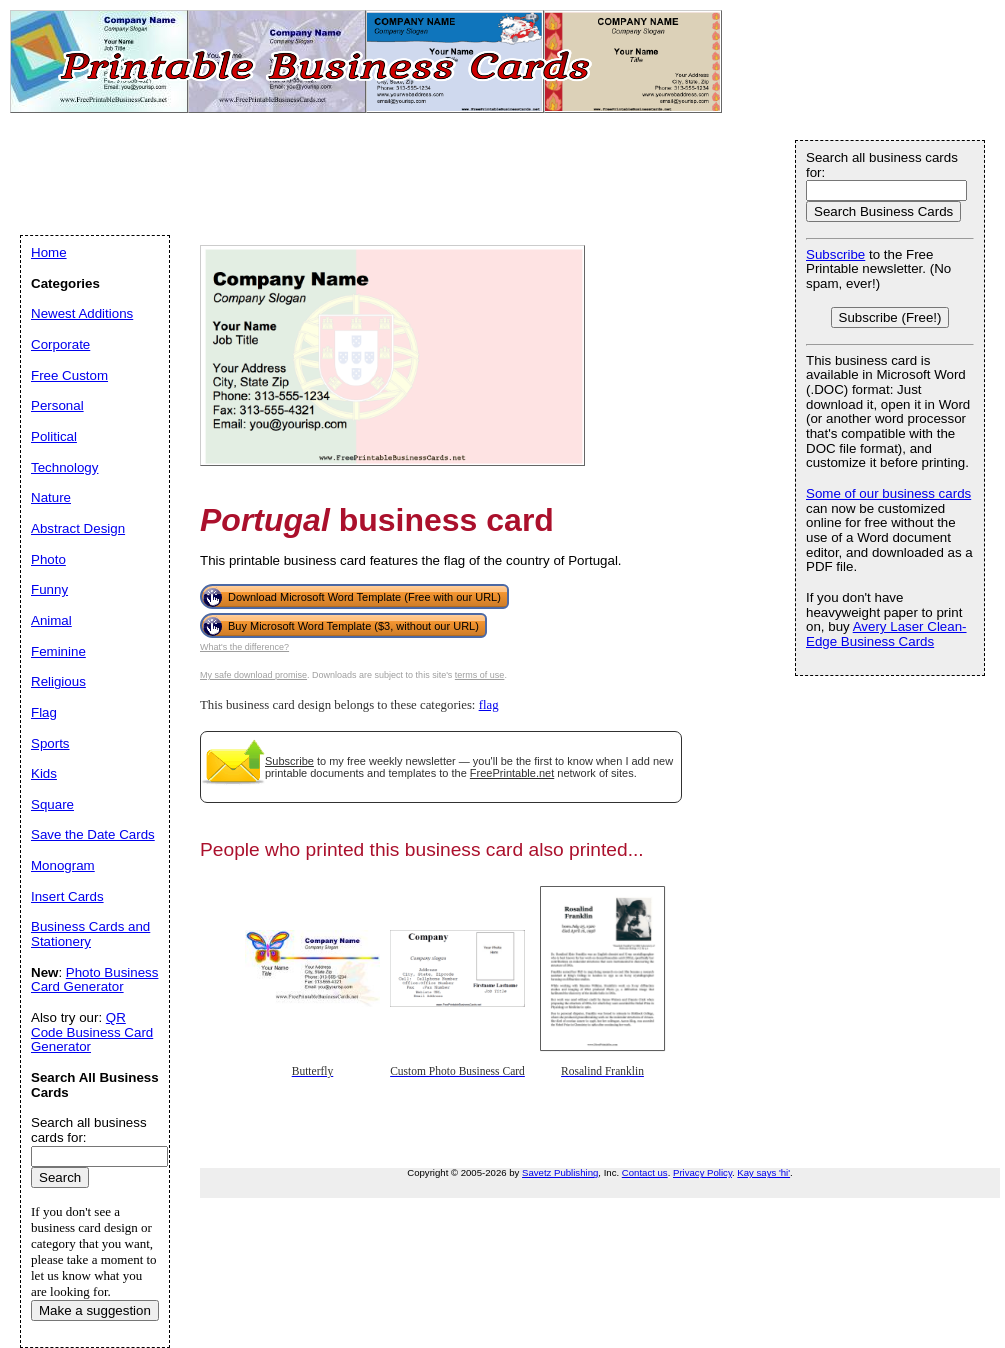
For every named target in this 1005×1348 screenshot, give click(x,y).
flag (489, 705)
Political (54, 436)
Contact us (645, 1172)
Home (49, 252)
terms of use (480, 675)
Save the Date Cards (93, 834)
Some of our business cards (888, 493)
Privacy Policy (702, 1172)
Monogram (63, 865)
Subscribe (289, 761)
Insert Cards (67, 896)
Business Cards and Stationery (90, 934)
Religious (58, 681)
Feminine (58, 651)
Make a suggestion (95, 1310)
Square (52, 804)
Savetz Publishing (560, 1172)
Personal (57, 405)
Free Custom (69, 375)
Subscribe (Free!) (890, 317)
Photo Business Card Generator (94, 980)
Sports (50, 743)
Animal (51, 620)
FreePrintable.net (512, 773)
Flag (44, 712)
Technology (64, 467)
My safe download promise (253, 675)
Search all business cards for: (882, 165)
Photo (48, 559)
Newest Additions (82, 313)
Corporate (60, 344)
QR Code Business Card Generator (92, 1032)
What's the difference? (244, 647)
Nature (51, 497)
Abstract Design (78, 528)
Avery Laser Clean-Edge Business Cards (886, 634)
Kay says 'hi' (763, 1172)
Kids (44, 773)
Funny (49, 589)
